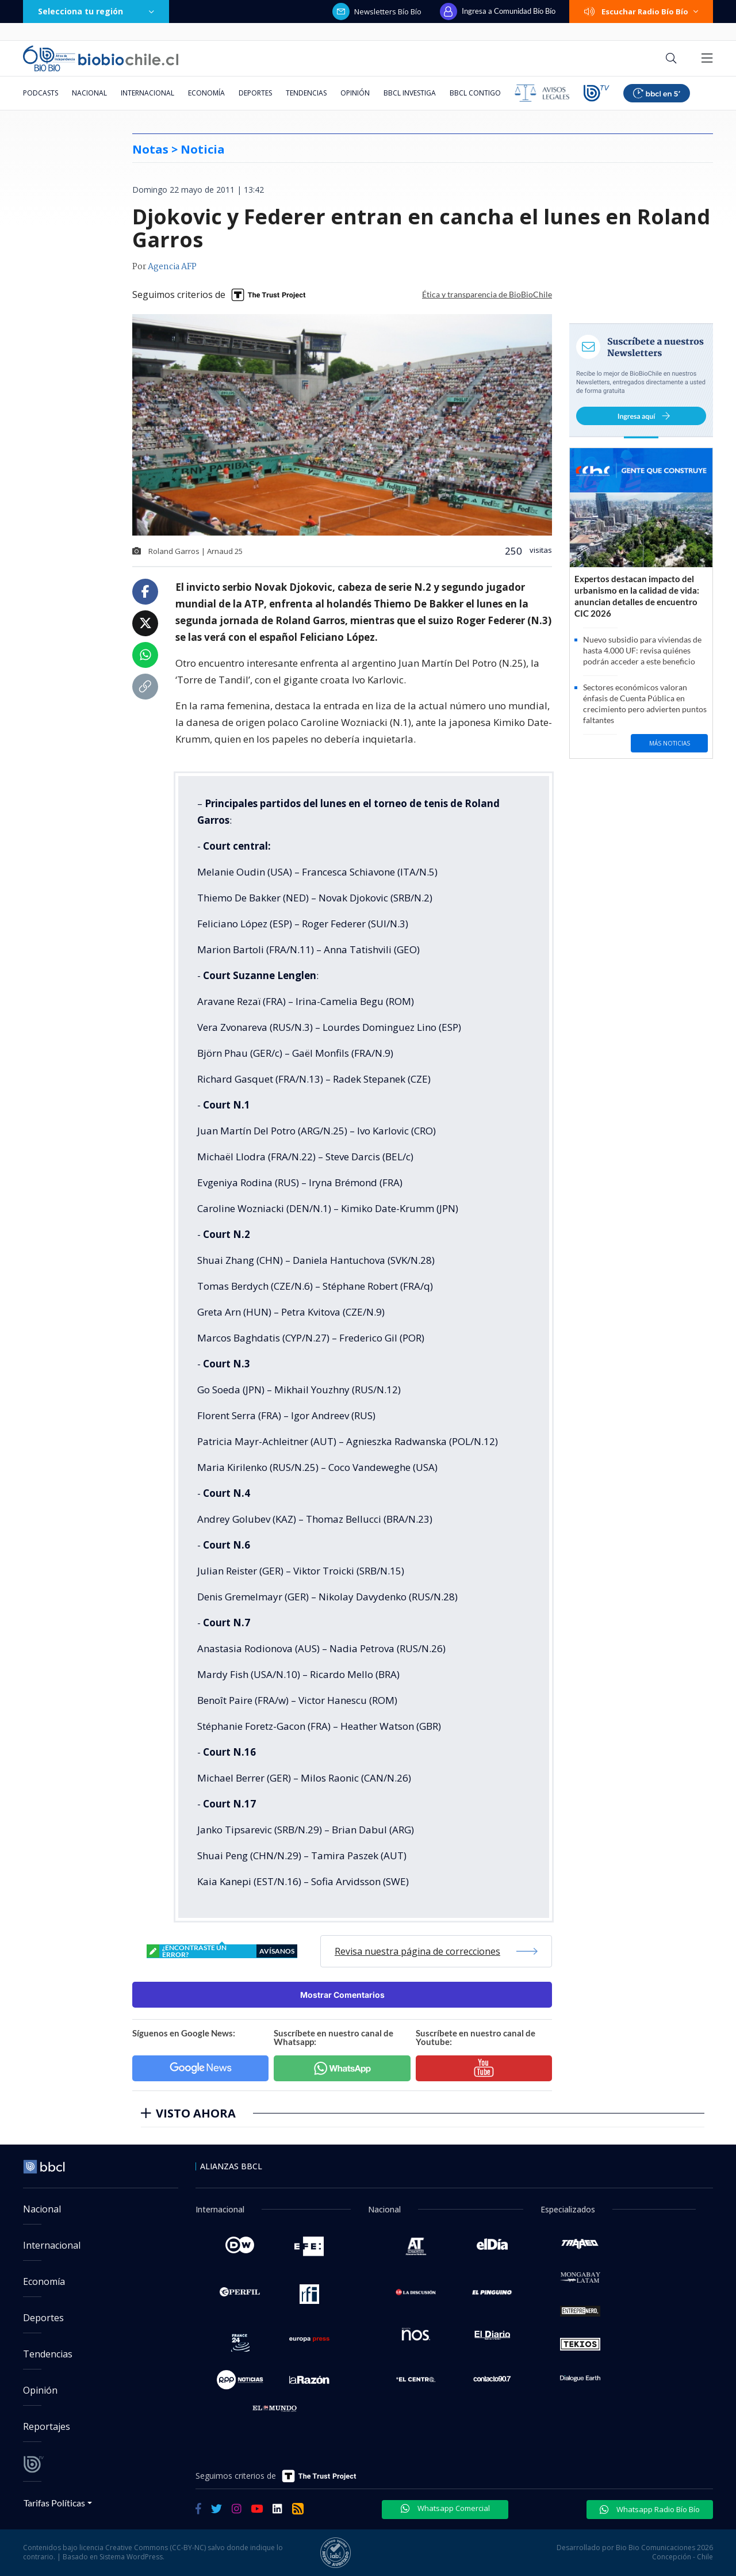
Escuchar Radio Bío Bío (641, 11)
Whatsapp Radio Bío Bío (650, 2509)
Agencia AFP (172, 267)
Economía (206, 93)
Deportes (255, 93)
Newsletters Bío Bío (376, 11)
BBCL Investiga (410, 93)
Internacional (147, 93)
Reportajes (46, 2426)
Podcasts (40, 93)
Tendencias (306, 93)
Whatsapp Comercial (445, 2508)
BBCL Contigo (475, 93)
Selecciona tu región (96, 11)
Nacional (89, 93)
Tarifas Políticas (54, 2502)
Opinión (355, 93)
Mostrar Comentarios (342, 1995)
